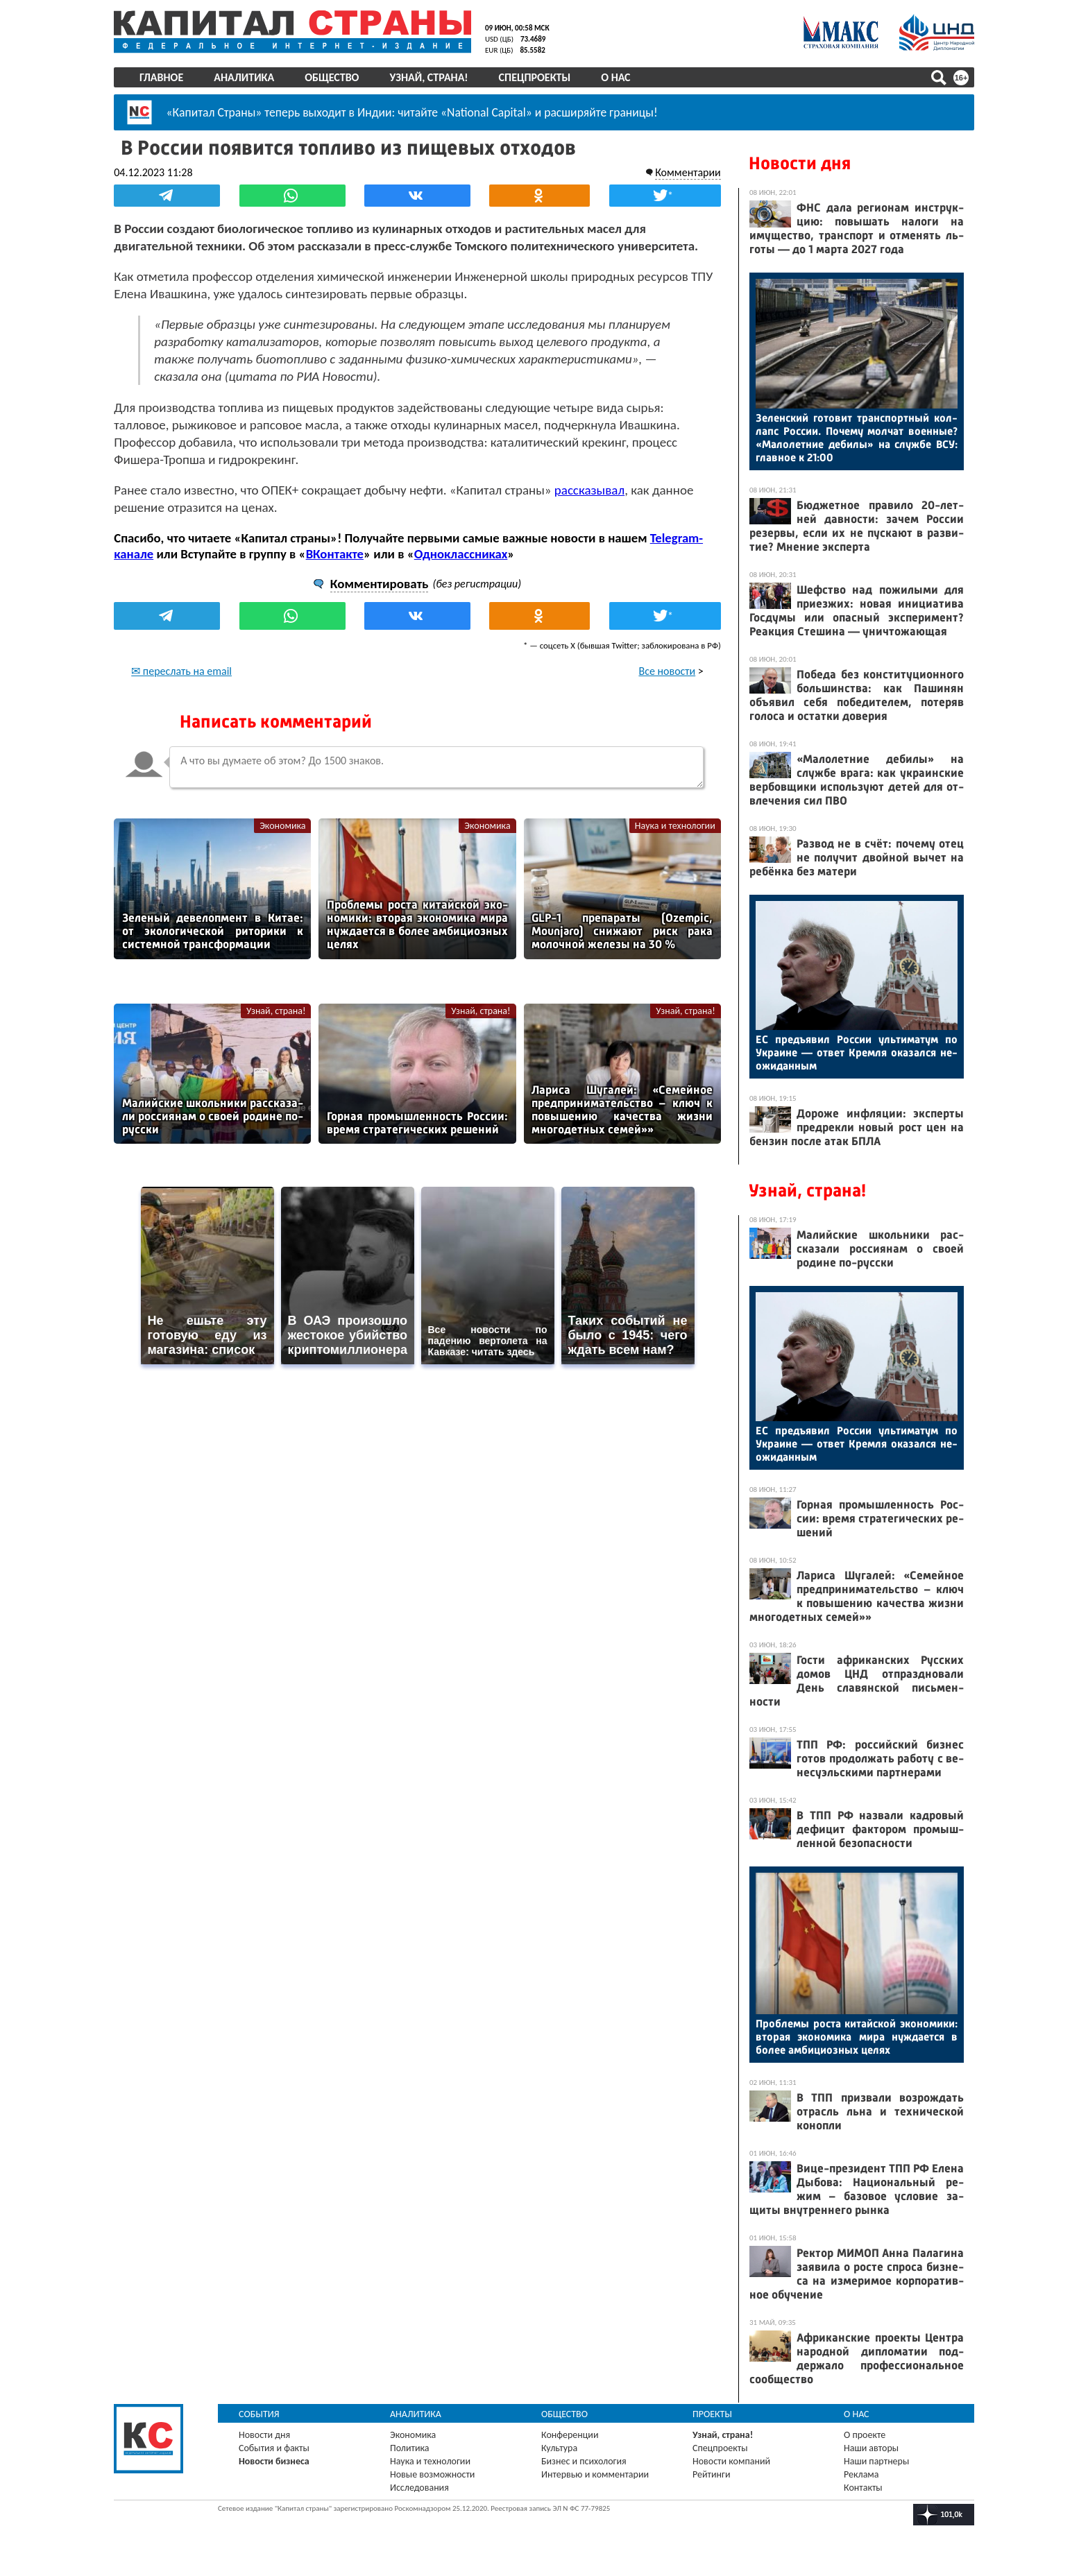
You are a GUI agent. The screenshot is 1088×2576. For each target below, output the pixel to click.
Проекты (712, 2414)
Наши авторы (871, 2448)
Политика (410, 2448)
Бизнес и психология (584, 2461)
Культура (559, 2448)
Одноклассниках (461, 553)
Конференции (570, 2435)
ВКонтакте (334, 553)
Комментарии (688, 171)
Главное (161, 77)
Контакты (863, 2487)
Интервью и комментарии (595, 2474)
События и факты (274, 2448)
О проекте (864, 2435)
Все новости (667, 670)
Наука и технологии (675, 825)
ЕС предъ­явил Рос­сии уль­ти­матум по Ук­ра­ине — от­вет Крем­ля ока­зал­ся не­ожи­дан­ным (857, 1052)
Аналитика (244, 77)
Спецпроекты (535, 77)
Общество (332, 77)
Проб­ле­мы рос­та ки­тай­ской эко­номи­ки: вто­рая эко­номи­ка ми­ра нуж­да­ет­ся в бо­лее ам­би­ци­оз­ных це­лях (857, 2036)
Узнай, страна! (428, 77)
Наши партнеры (876, 2461)
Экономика (282, 825)
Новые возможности (432, 2474)
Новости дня (800, 163)
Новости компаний (731, 2461)
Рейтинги (711, 2474)
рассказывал (589, 489)
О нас (615, 77)
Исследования (419, 2487)
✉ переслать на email (181, 670)
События (259, 2414)
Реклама (861, 2474)
